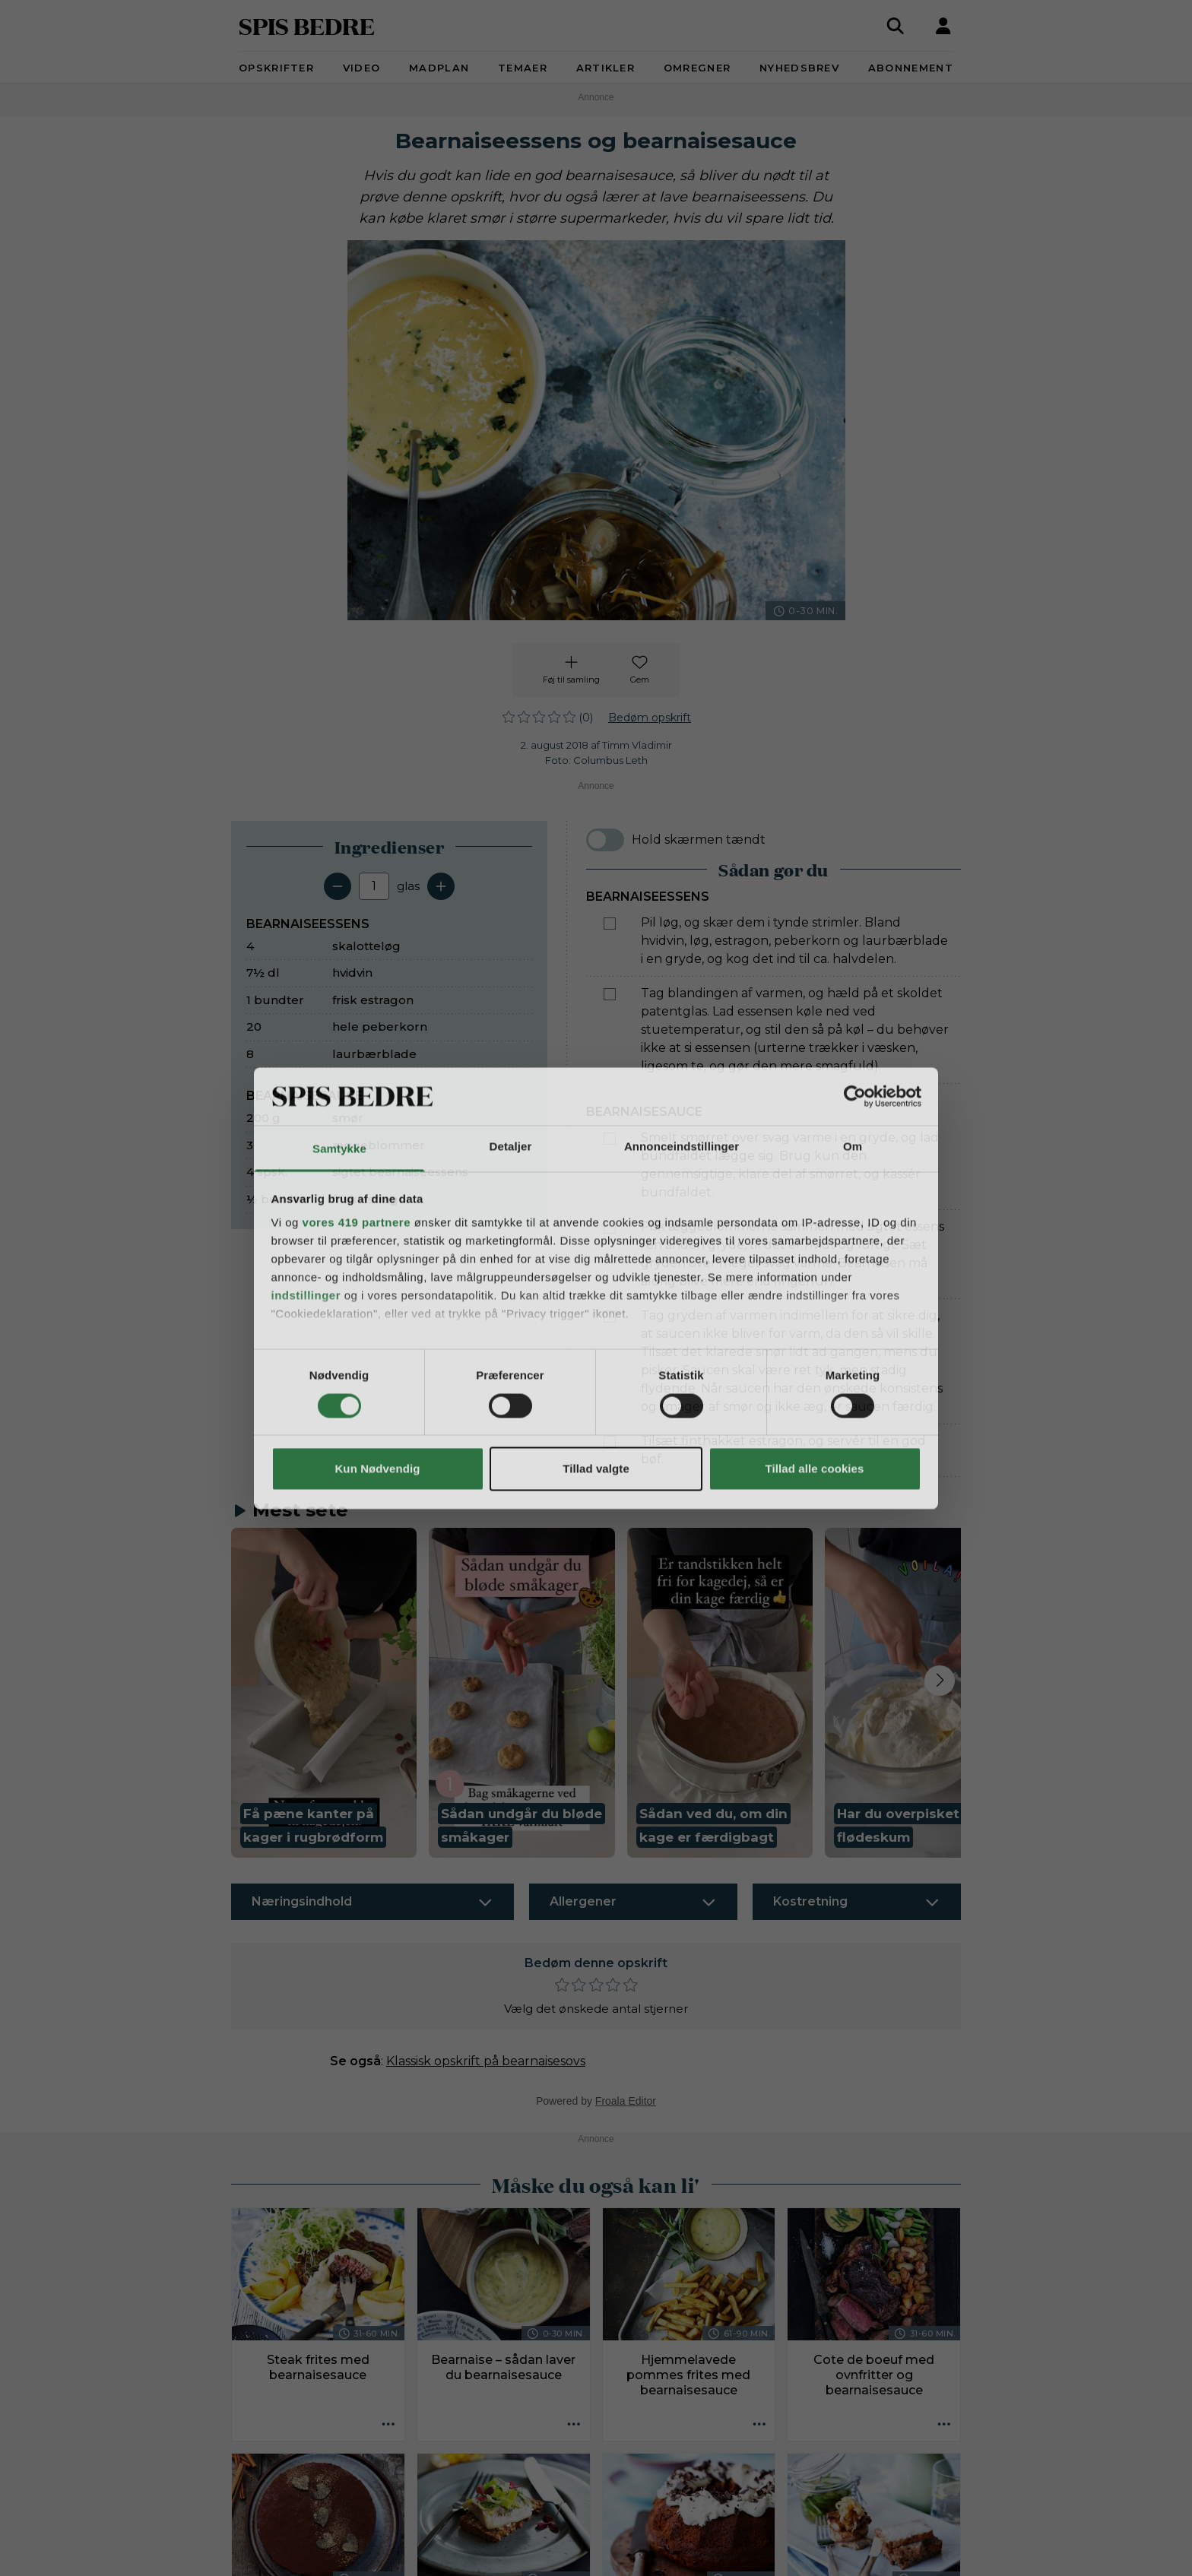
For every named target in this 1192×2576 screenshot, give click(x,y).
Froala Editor (625, 2101)
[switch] (605, 840)
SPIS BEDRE (307, 25)
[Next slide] (939, 1680)
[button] (324, 1693)
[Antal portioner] (374, 886)
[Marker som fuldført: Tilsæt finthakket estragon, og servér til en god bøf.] (610, 1442)
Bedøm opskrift (649, 717)
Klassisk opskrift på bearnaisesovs (485, 2061)
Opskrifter (276, 68)
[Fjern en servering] (337, 886)
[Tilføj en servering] (441, 886)
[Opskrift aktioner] (388, 2425)
